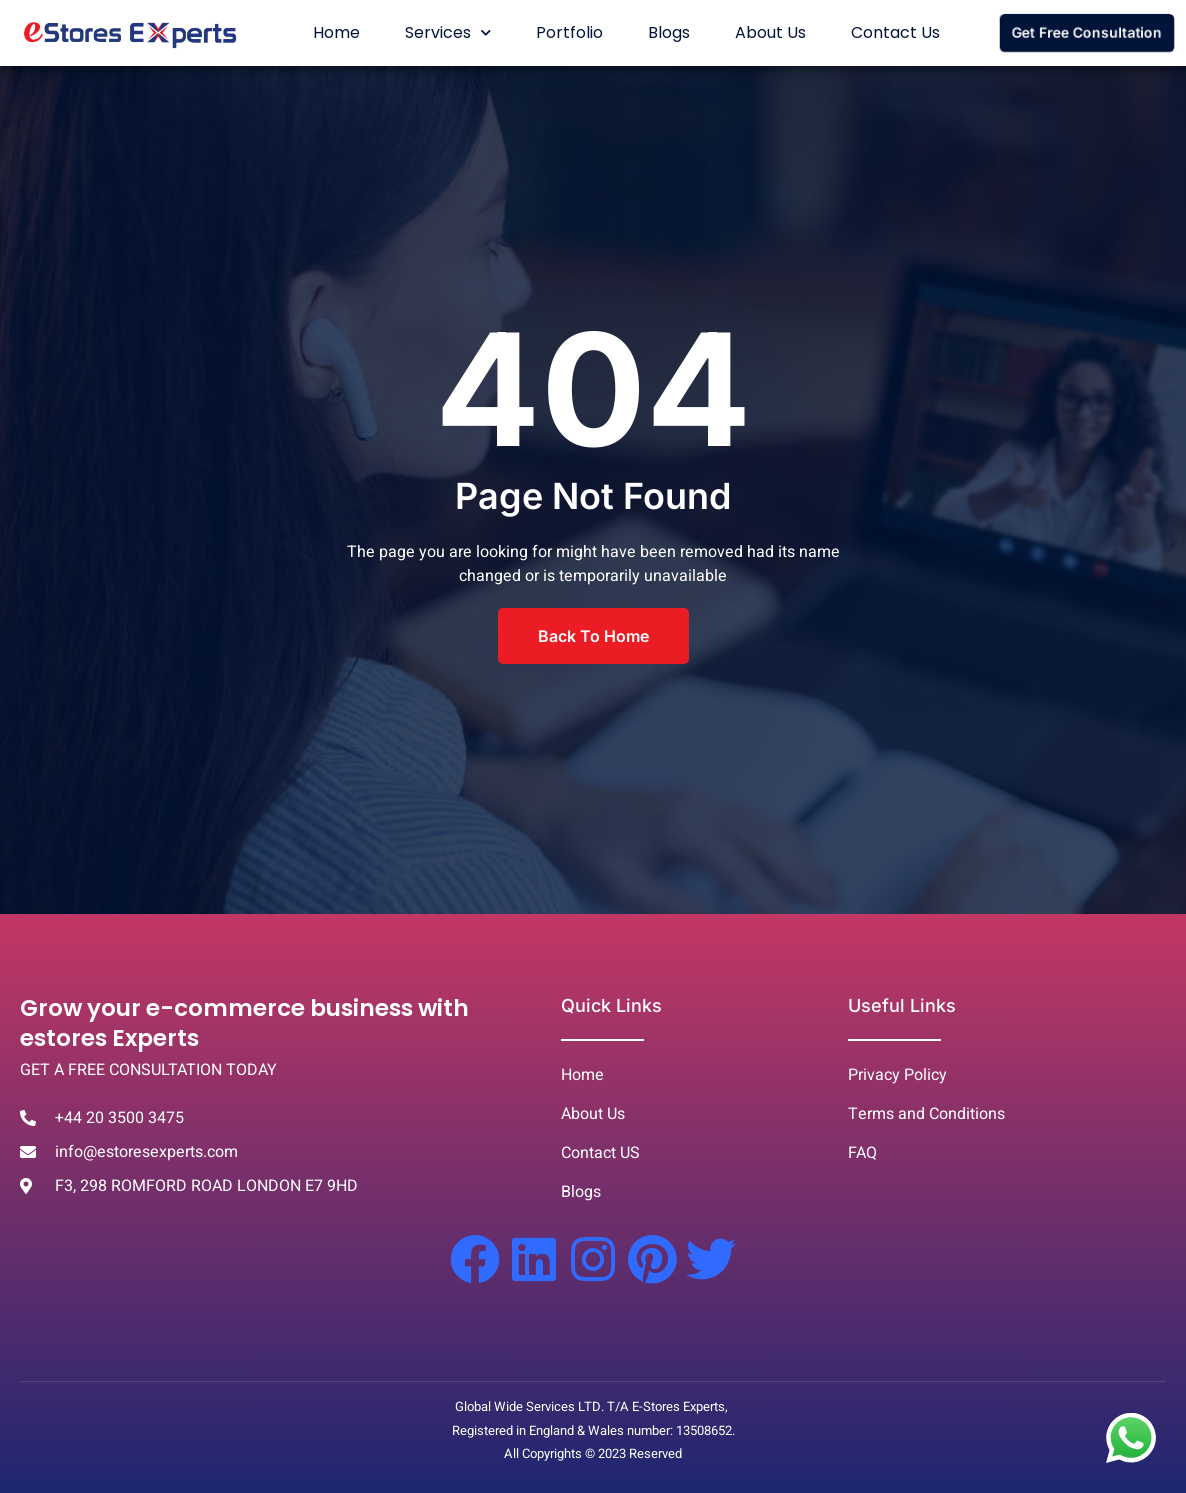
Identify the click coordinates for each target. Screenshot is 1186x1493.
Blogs (669, 32)
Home (336, 32)
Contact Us (895, 32)
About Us (770, 32)
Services (448, 32)
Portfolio (569, 32)
